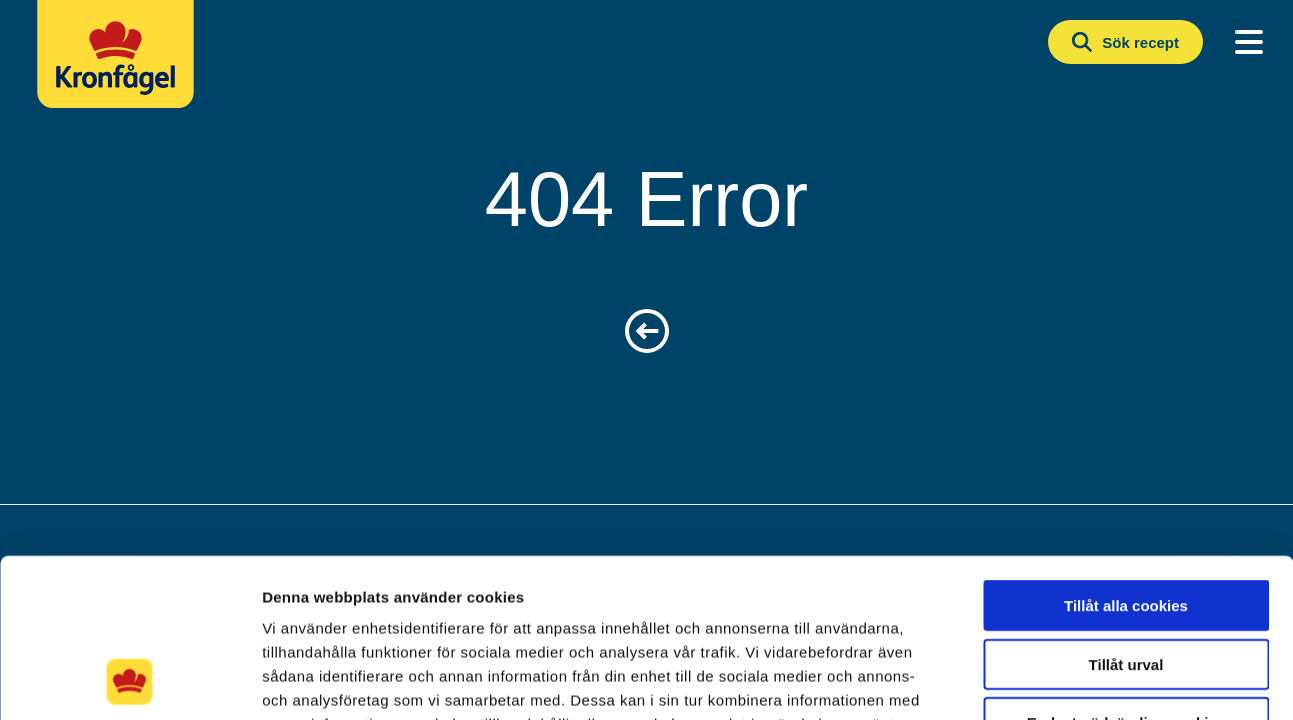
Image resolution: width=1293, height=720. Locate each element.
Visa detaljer (1086, 680)
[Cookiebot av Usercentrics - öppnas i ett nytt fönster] (129, 681)
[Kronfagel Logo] (120, 65)
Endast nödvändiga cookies (1126, 573)
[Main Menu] (1249, 42)
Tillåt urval (1126, 515)
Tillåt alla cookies (1126, 456)
